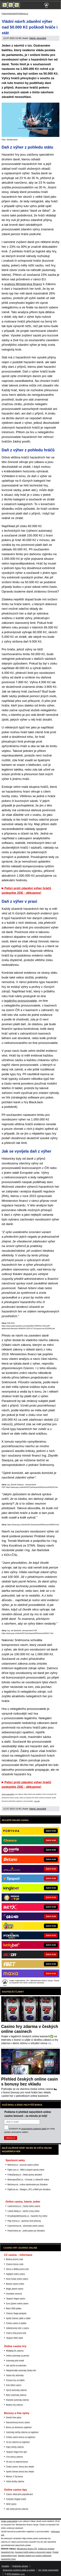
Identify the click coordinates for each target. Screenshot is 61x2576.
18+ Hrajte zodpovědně (48, 2570)
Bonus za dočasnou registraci (19, 2427)
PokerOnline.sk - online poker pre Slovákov (26, 2231)
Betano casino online (15, 2284)
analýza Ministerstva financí (23, 284)
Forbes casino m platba (16, 2323)
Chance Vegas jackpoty (16, 2313)
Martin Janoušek (37, 38)
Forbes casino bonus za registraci (20, 2437)
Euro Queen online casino (17, 2303)
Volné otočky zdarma (15, 2481)
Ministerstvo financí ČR (27, 2549)
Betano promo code (14, 2259)
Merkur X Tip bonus (14, 2476)
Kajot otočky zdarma (15, 2447)
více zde (37, 1801)
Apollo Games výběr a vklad (18, 2318)
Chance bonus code (14, 2264)
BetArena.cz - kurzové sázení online (23, 2165)
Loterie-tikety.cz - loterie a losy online (23, 2211)
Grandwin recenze (14, 2294)
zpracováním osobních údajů (33, 2129)
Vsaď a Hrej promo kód (16, 2333)
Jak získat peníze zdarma (17, 2509)
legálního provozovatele (20, 1000)
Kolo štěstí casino (13, 2385)
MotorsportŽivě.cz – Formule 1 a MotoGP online (28, 2179)
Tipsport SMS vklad (14, 2338)
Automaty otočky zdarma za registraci (22, 2432)
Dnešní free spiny (13, 2417)
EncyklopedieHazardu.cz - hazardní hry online (27, 2216)
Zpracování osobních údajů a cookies (19, 2570)
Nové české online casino (17, 2279)
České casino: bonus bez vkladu (20, 2466)
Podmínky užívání (20, 2566)
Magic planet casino (14, 2289)
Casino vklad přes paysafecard (19, 2494)
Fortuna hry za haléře (15, 2380)
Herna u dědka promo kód (17, 2269)
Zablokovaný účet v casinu (17, 2328)
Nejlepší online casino (15, 2274)
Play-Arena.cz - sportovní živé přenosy (24, 2221)
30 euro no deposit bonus (17, 2462)
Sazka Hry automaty (15, 2375)
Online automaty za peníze (17, 2356)
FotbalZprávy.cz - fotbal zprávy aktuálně (24, 2175)
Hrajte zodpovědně (8, 1794)
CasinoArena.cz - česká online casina (23, 2206)
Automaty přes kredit (15, 2360)
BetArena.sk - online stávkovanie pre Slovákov (27, 2184)
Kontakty (5, 2566)
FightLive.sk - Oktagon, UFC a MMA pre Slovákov (29, 2189)
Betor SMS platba (13, 2308)
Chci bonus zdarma (14, 2457)
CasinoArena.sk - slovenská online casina (25, 2226)
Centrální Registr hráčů (16, 2499)
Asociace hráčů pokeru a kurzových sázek (33, 2552)
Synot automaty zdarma (16, 2390)
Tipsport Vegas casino (15, 2298)
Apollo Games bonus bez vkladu (20, 2471)
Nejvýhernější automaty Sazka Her (21, 2370)
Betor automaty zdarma (16, 2395)
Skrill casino (11, 2504)
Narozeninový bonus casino (18, 2422)
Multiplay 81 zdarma (14, 2351)
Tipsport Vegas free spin (16, 2452)
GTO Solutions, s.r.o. (16, 2574)
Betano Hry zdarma (14, 2405)
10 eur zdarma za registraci (18, 2442)
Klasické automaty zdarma (17, 2400)
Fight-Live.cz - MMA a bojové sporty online (25, 2170)
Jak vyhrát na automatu (16, 2365)
